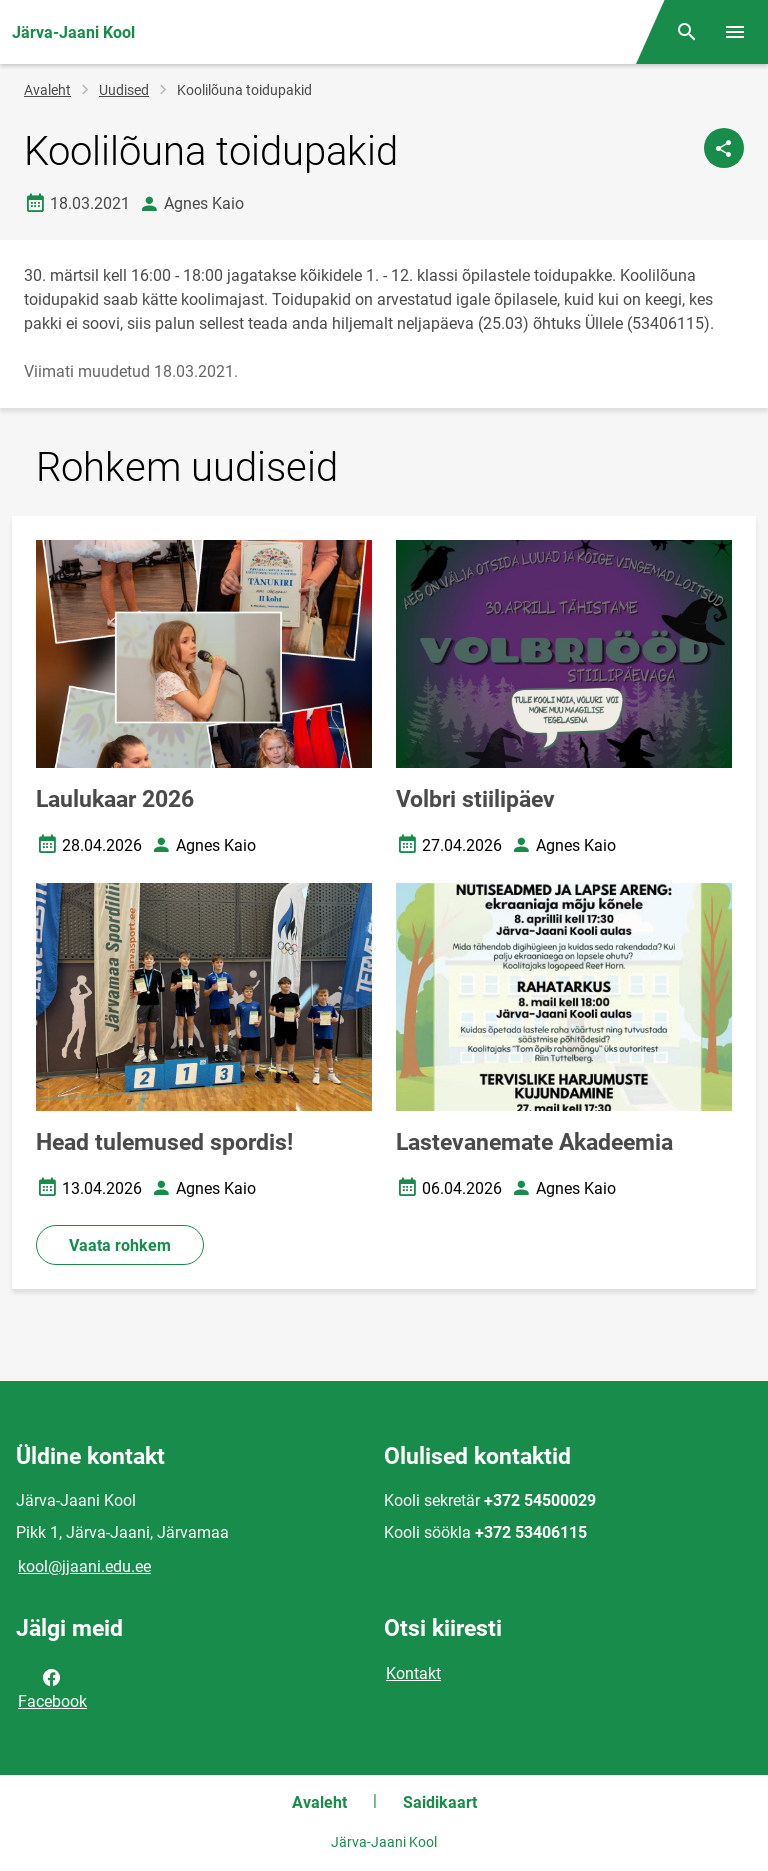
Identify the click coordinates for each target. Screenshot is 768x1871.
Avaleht (47, 90)
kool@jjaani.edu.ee (84, 1566)
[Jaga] (724, 148)
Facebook (52, 1688)
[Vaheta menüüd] (735, 32)
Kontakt (413, 1673)
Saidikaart (440, 1802)
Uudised (124, 90)
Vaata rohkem (120, 1245)
